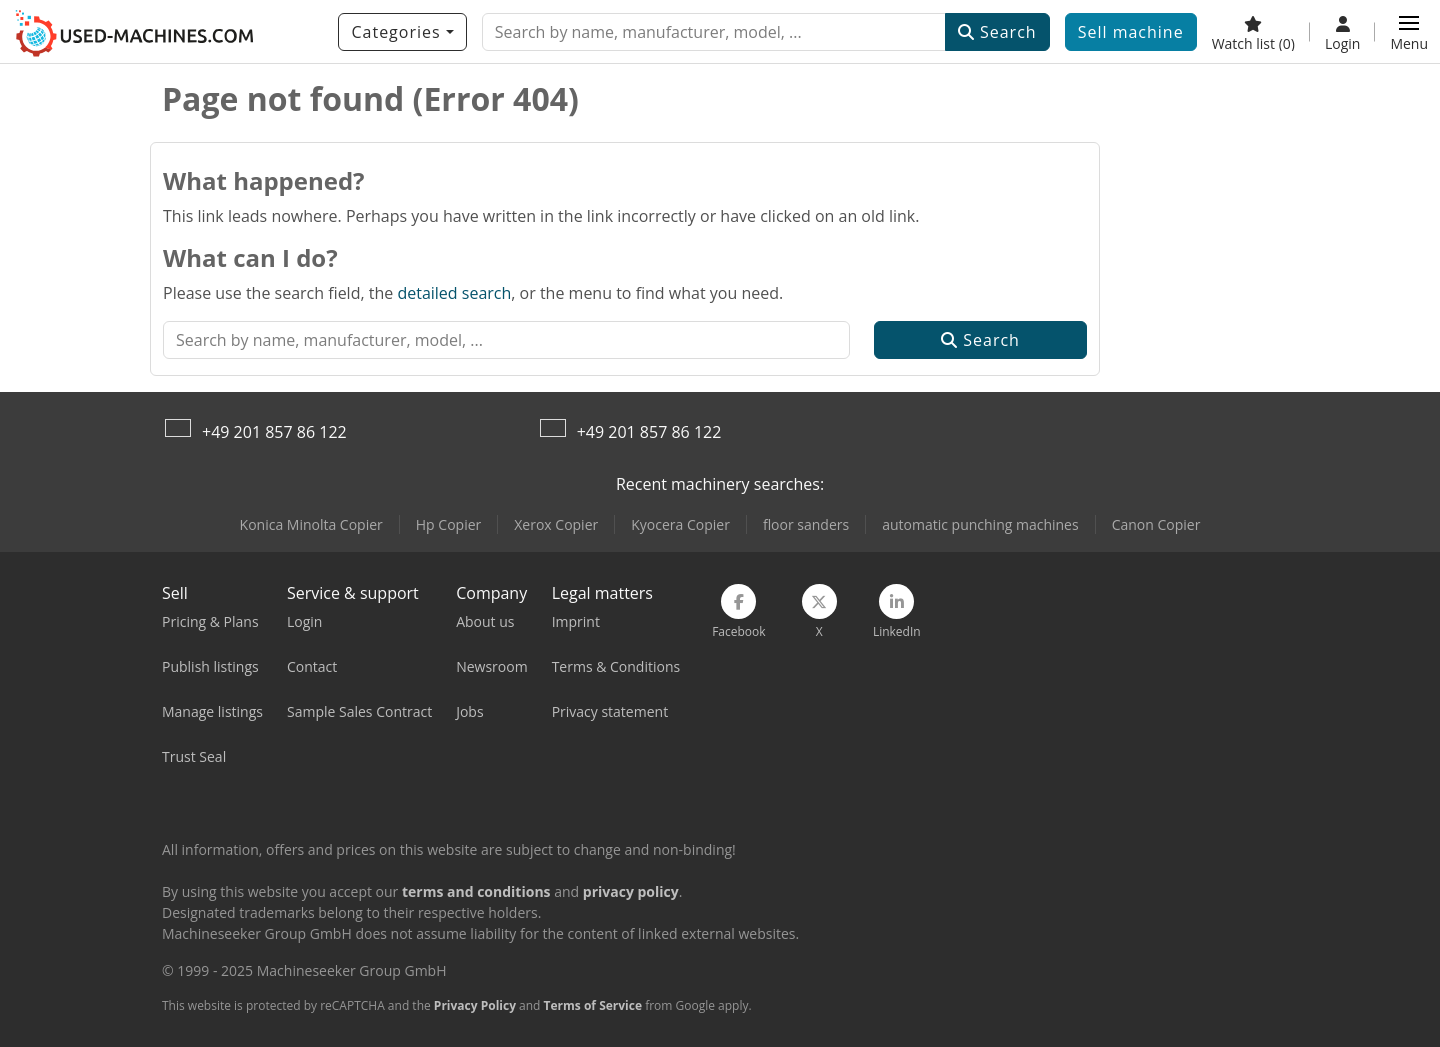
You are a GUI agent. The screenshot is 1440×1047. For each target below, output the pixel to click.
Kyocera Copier (680, 524)
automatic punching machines (980, 524)
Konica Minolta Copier (311, 524)
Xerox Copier (556, 524)
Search (997, 32)
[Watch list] (1253, 32)
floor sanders (806, 524)
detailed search (454, 293)
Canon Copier (1156, 524)
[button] (1409, 32)
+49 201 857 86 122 (274, 432)
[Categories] (402, 32)
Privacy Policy (475, 1005)
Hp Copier (448, 524)
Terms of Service (593, 1005)
